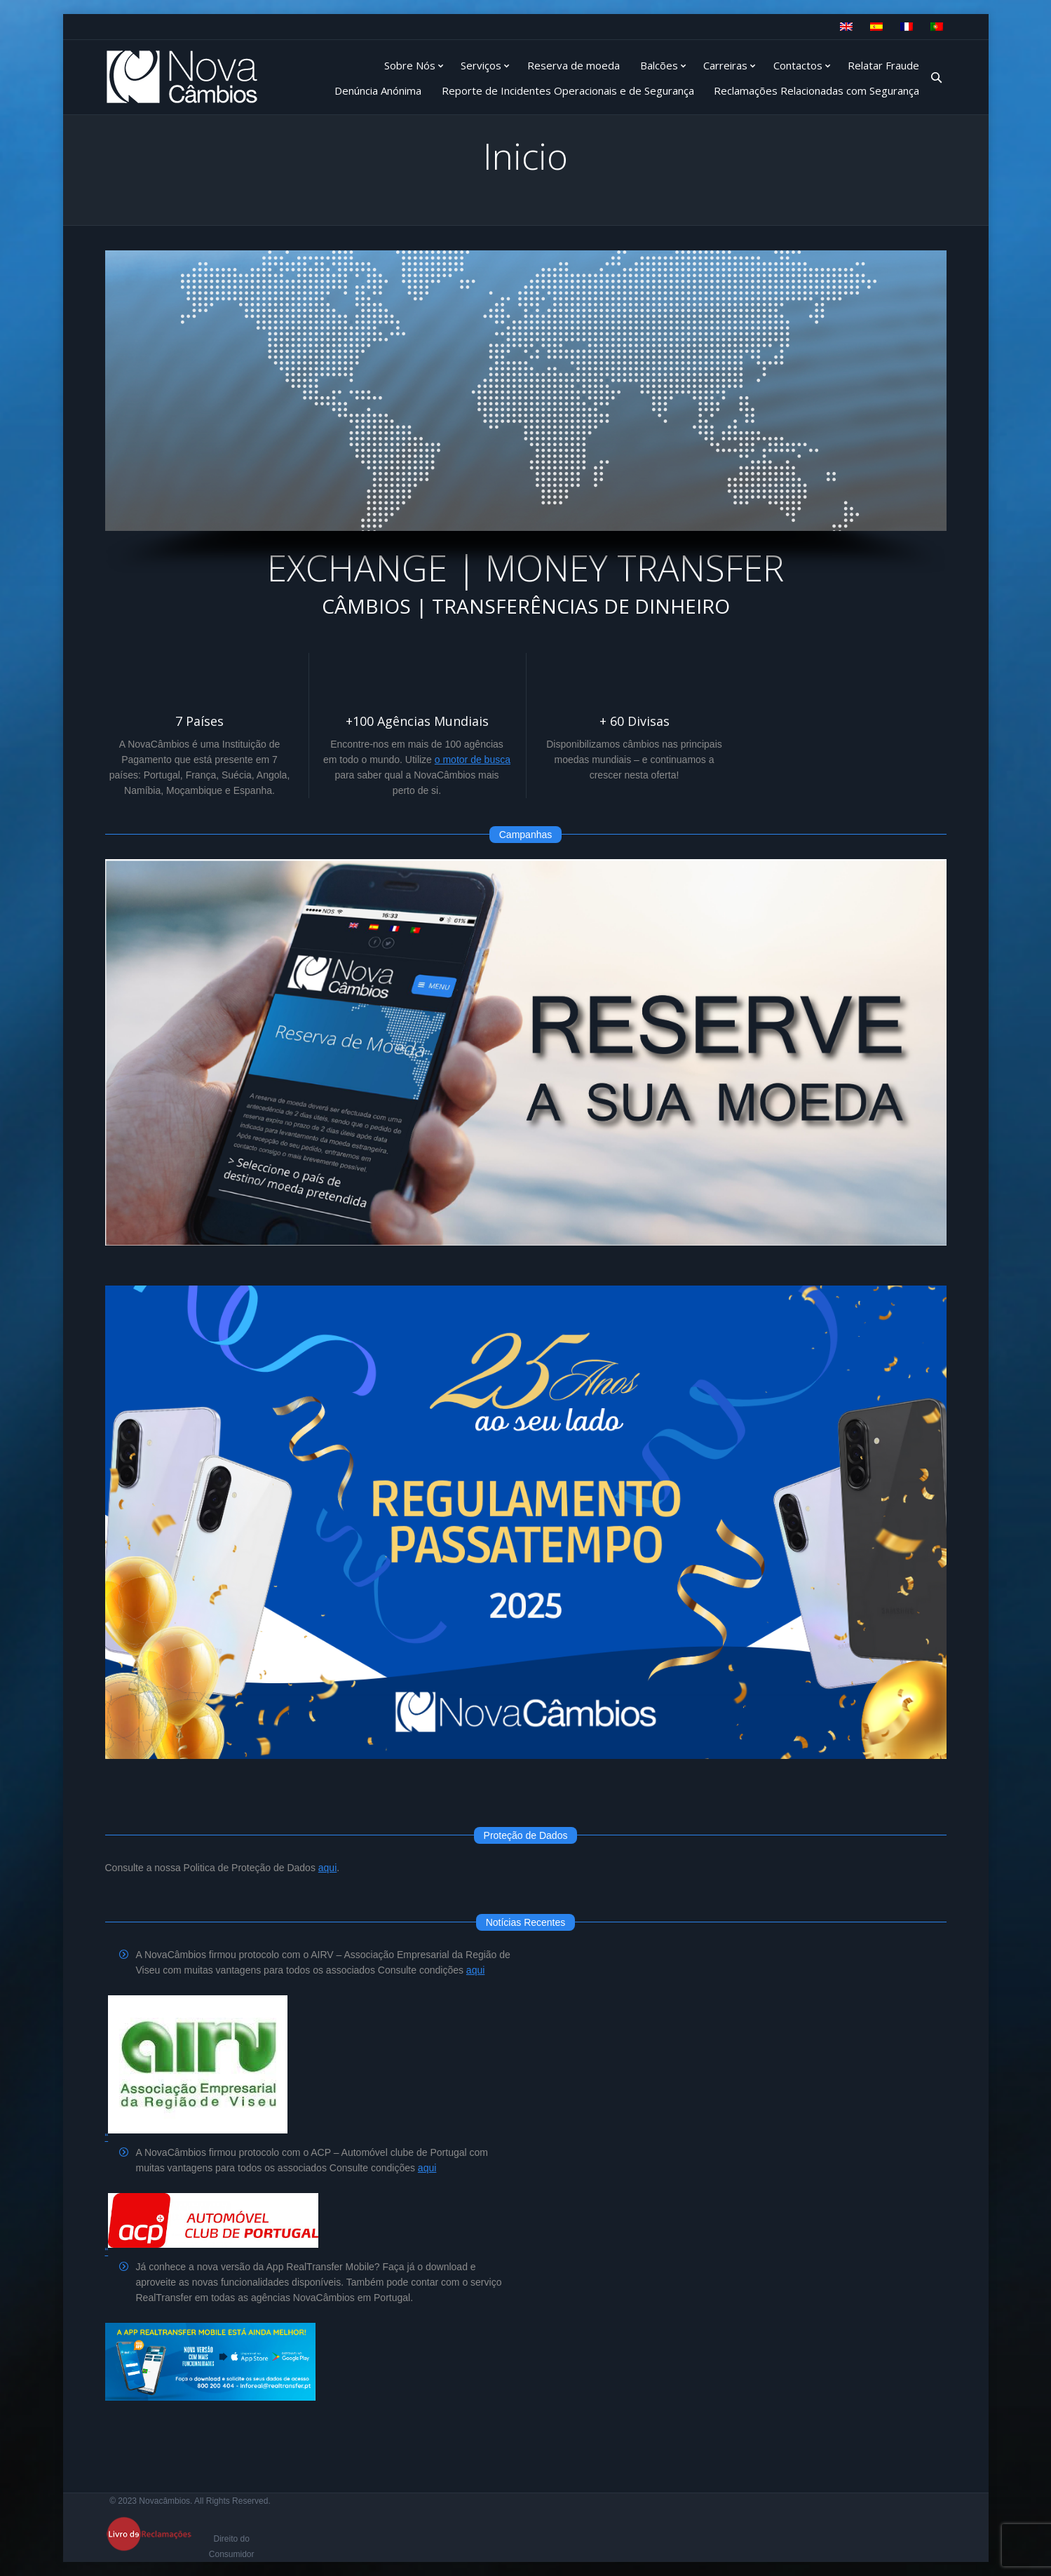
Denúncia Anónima (377, 90)
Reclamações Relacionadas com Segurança (816, 90)
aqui (327, 1867)
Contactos (797, 65)
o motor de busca (472, 759)
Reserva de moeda (573, 65)
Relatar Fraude (883, 65)
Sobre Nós (409, 65)
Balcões (659, 65)
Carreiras (725, 65)
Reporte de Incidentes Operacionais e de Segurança (568, 90)
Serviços (481, 65)
